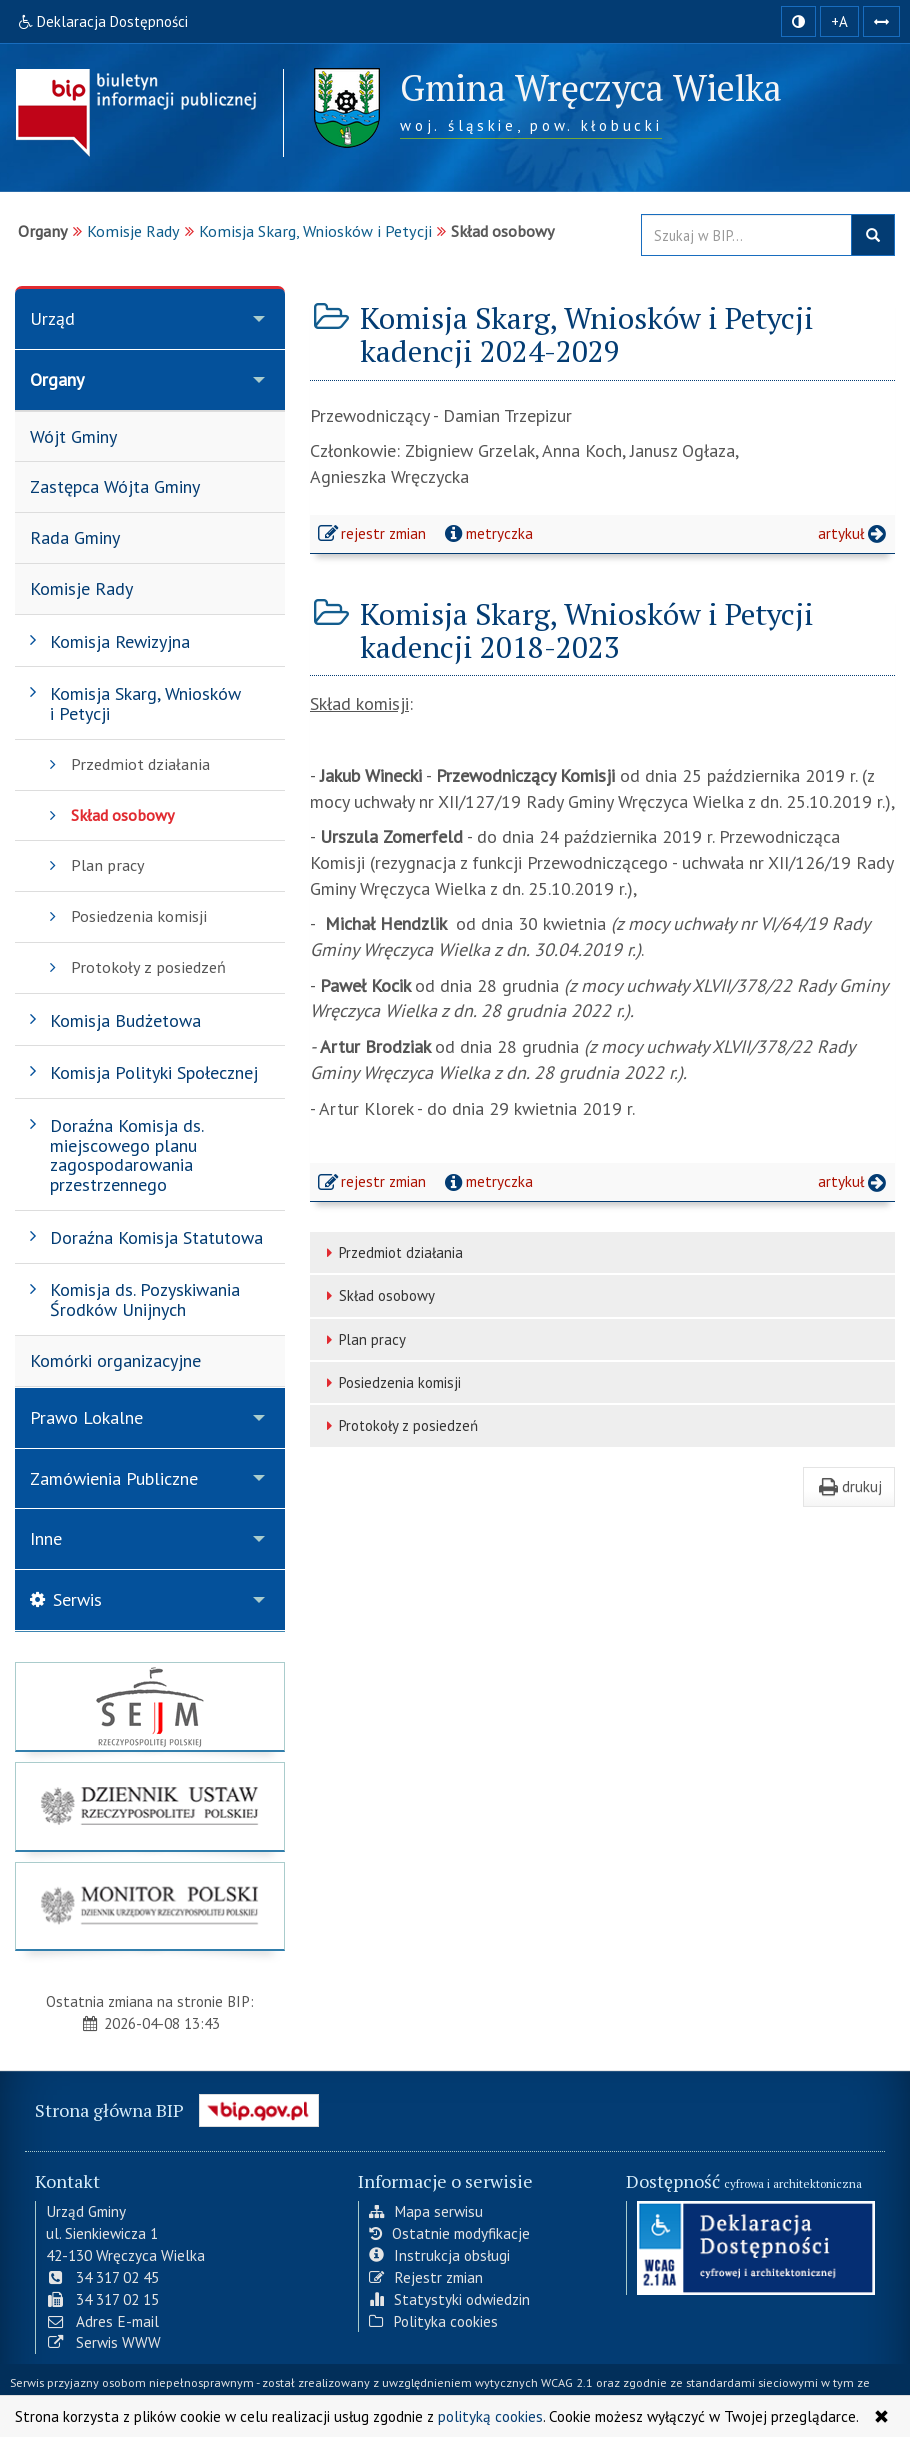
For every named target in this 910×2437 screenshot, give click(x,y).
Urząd (52, 318)
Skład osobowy (377, 1295)
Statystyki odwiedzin (449, 2299)
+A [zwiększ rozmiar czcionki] (839, 21)
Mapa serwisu (426, 2211)
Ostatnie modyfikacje (449, 2233)
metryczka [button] (486, 533)
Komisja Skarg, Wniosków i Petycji (315, 231)
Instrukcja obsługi (439, 2255)
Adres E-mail (102, 2321)
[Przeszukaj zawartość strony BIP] (746, 235)
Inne (46, 1538)
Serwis (66, 1599)
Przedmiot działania (391, 1252)
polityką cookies (490, 2416)
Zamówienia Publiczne (114, 1478)
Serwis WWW (103, 2342)
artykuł (854, 533)
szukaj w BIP (873, 235)
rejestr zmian (373, 536)
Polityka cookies (433, 2321)
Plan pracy (363, 1339)
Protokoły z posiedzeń (399, 1425)
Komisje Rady (133, 231)
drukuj (849, 1486)
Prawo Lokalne (86, 1417)
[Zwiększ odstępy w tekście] (881, 21)
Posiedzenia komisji (390, 1382)
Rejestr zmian (426, 2277)
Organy (57, 379)
